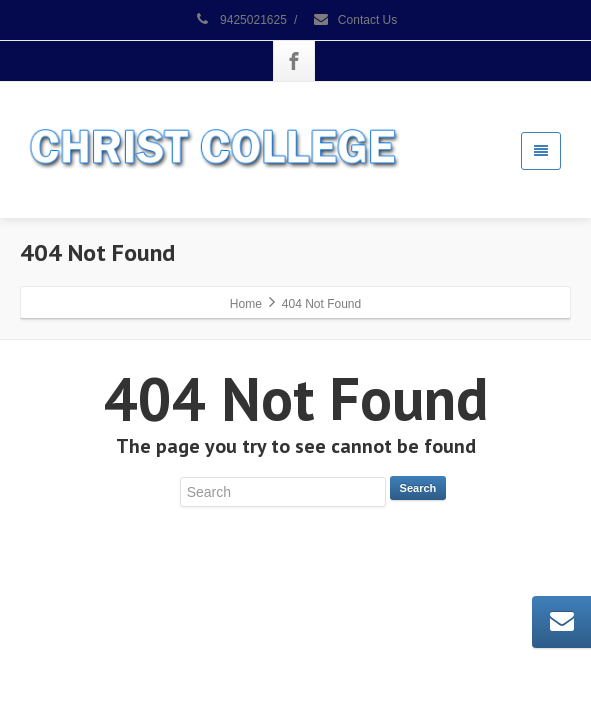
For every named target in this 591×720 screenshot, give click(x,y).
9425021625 (240, 20)
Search (418, 488)
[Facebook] (294, 61)
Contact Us (355, 20)
